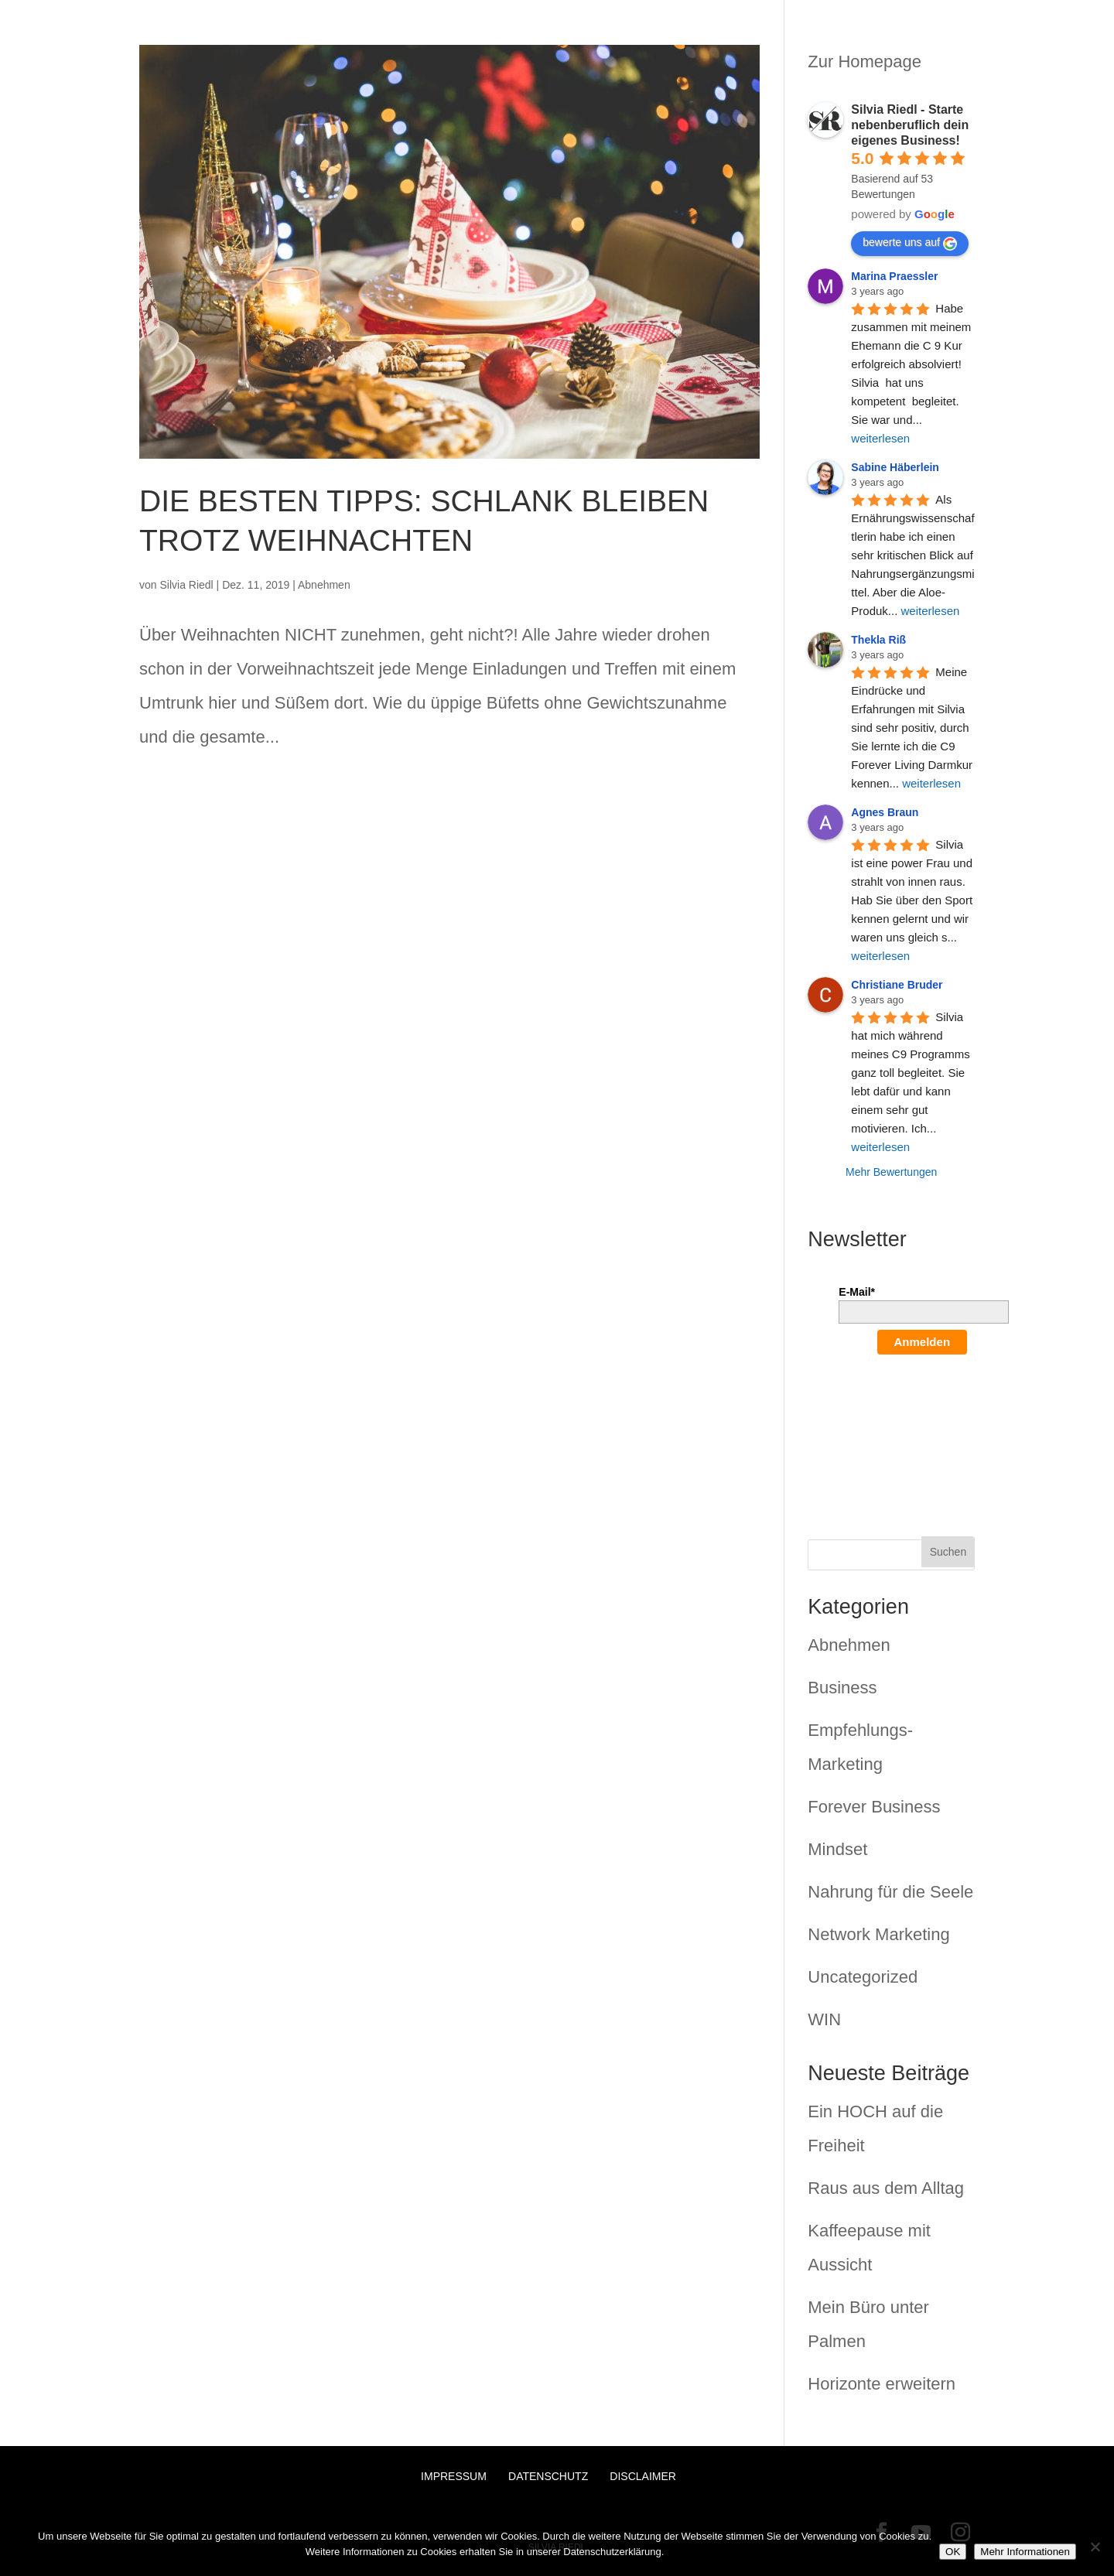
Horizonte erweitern (881, 2383)
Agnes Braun (884, 812)
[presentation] (902, 1426)
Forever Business (874, 1806)
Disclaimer (643, 2476)
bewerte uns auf (910, 243)
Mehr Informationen (1025, 2551)
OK (952, 2551)
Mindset (837, 1849)
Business (842, 1687)
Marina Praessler (894, 276)
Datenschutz (548, 2476)
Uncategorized (863, 1977)
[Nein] (1094, 2546)
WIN (824, 2019)
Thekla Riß (878, 640)
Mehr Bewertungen (891, 1172)
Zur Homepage (864, 61)
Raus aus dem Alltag (886, 2188)
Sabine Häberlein (895, 467)
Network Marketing (878, 1934)
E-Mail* (857, 1292)
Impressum (454, 2476)
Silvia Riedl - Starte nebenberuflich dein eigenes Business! (910, 125)
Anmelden (922, 1341)
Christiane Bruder (896, 985)
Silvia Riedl (186, 585)
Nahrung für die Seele (890, 1891)
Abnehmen (324, 585)
